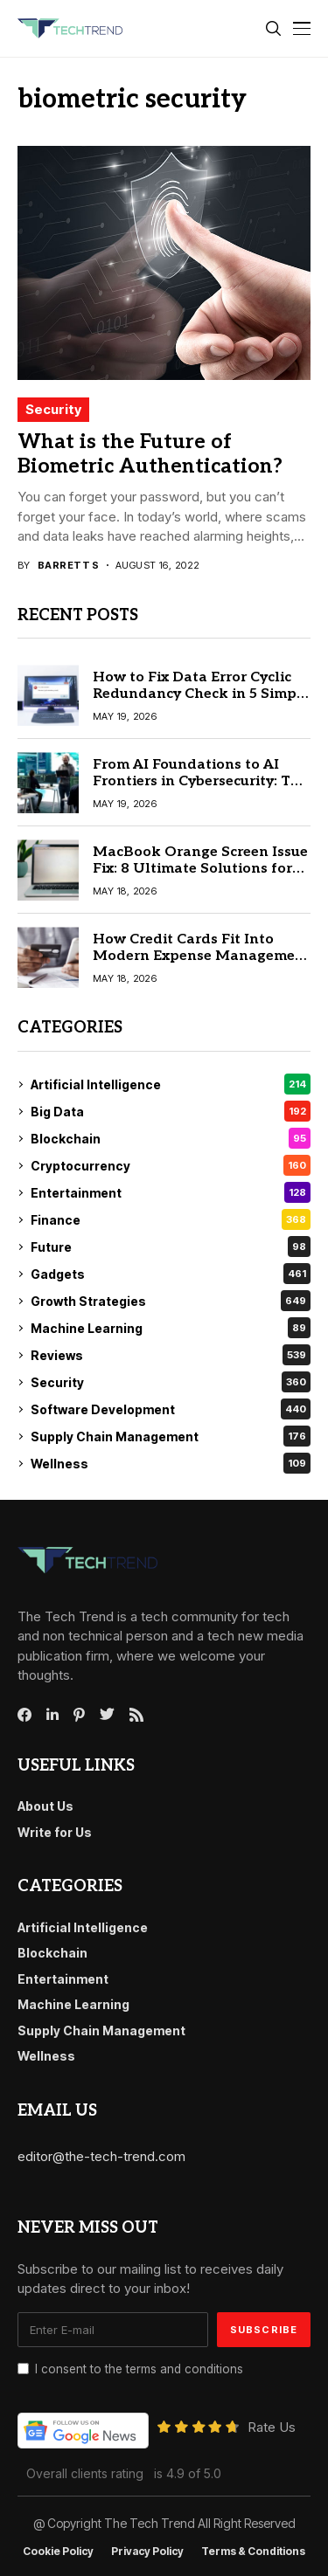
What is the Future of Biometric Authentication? (150, 454)
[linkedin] (52, 1715)
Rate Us (272, 2427)
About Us (45, 1806)
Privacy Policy (147, 2551)
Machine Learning (171, 1327)
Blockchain (171, 1138)
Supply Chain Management (171, 1436)
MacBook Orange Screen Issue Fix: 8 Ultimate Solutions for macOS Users (200, 869)
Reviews (171, 1354)
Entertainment (171, 1192)
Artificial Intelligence (171, 1084)
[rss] (136, 1715)
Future (171, 1246)
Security (53, 409)
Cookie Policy (58, 2551)
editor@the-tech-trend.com (101, 2156)
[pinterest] (79, 1715)
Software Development (171, 1408)
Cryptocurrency (171, 1165)
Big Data (171, 1111)
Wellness (171, 1463)
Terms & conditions (253, 2551)
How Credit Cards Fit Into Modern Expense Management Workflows (202, 956)
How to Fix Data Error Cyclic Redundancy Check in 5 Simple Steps (201, 694)
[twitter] (107, 1715)
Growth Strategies (171, 1300)
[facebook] (24, 1715)
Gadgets (171, 1273)
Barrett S (69, 565)
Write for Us (54, 1832)
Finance (171, 1219)
